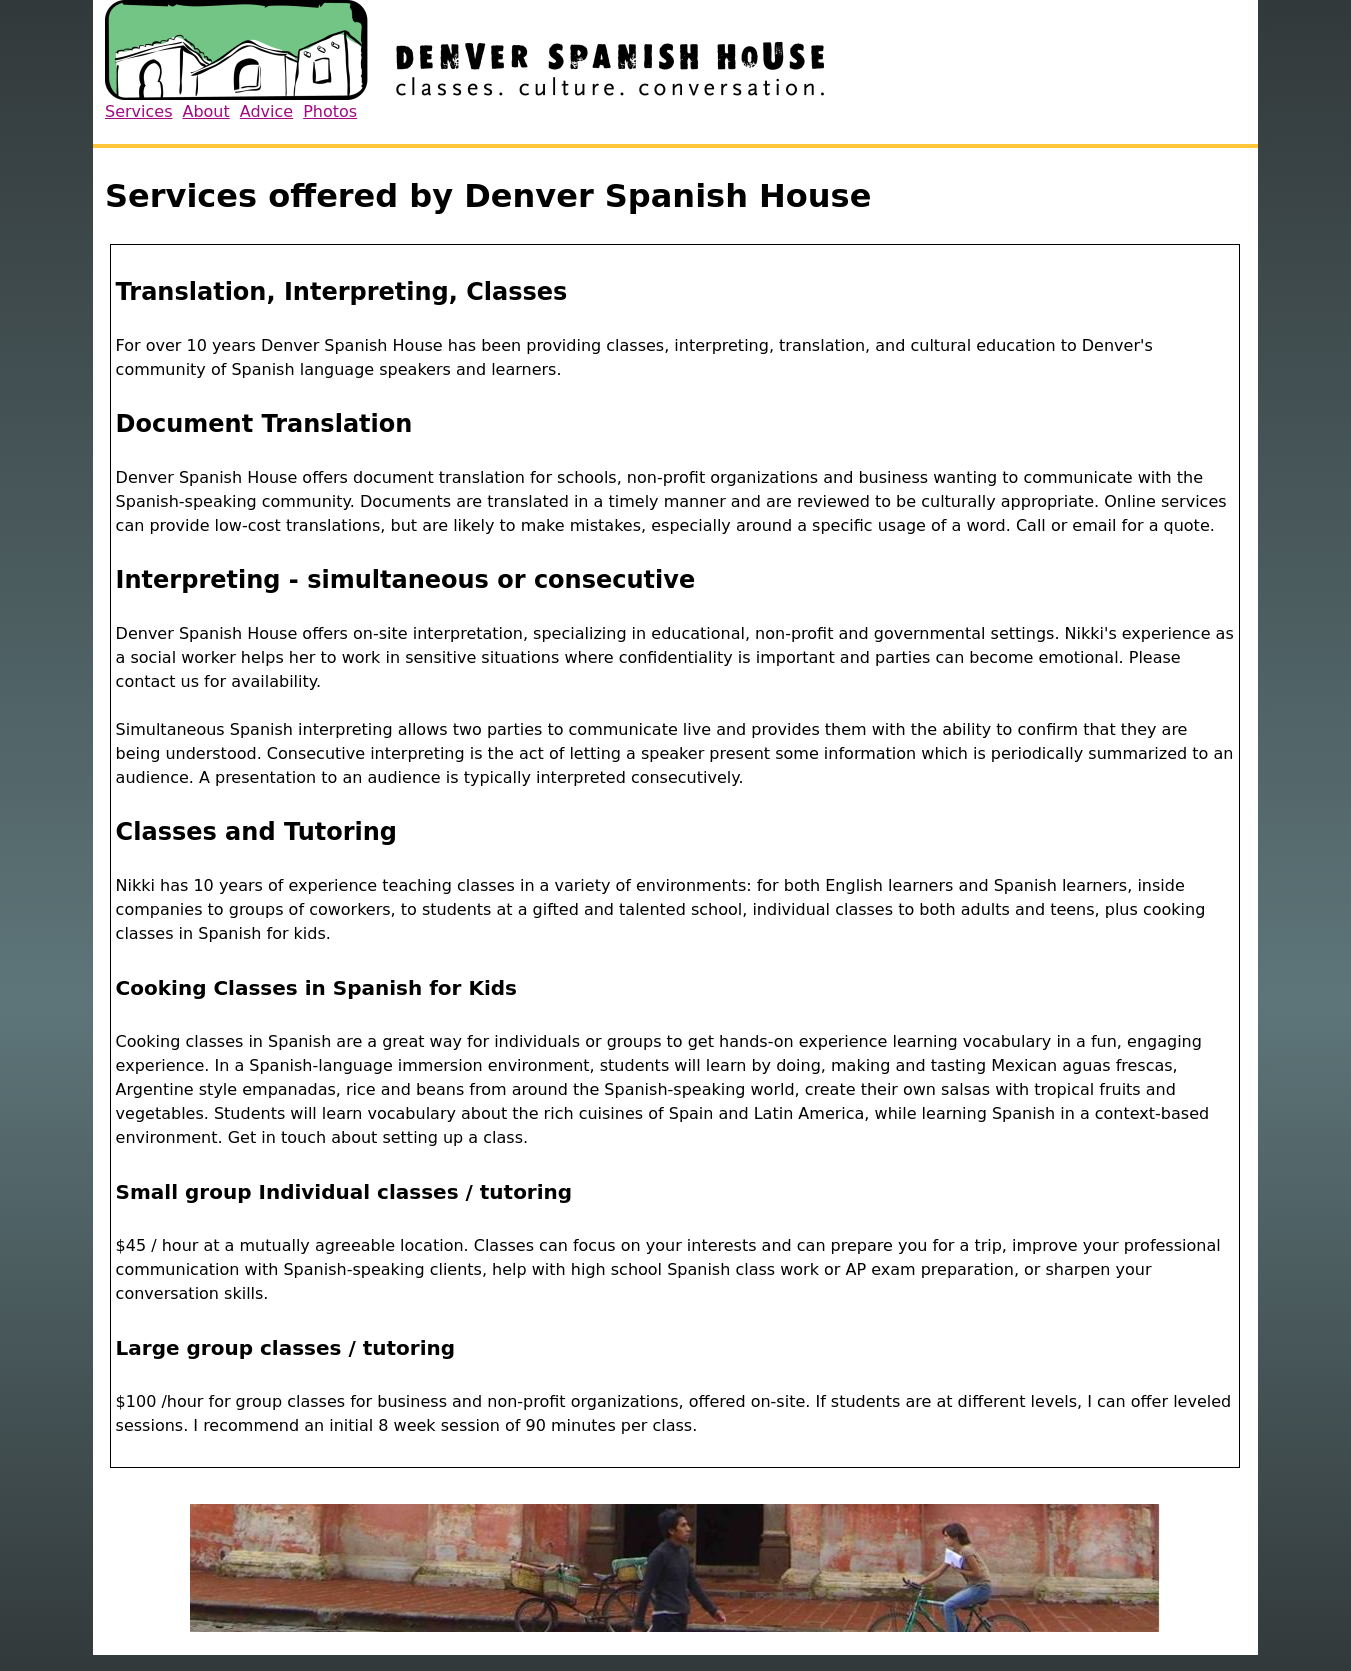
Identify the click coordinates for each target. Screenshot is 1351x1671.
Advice (266, 111)
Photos (330, 111)
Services (138, 111)
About (205, 111)
